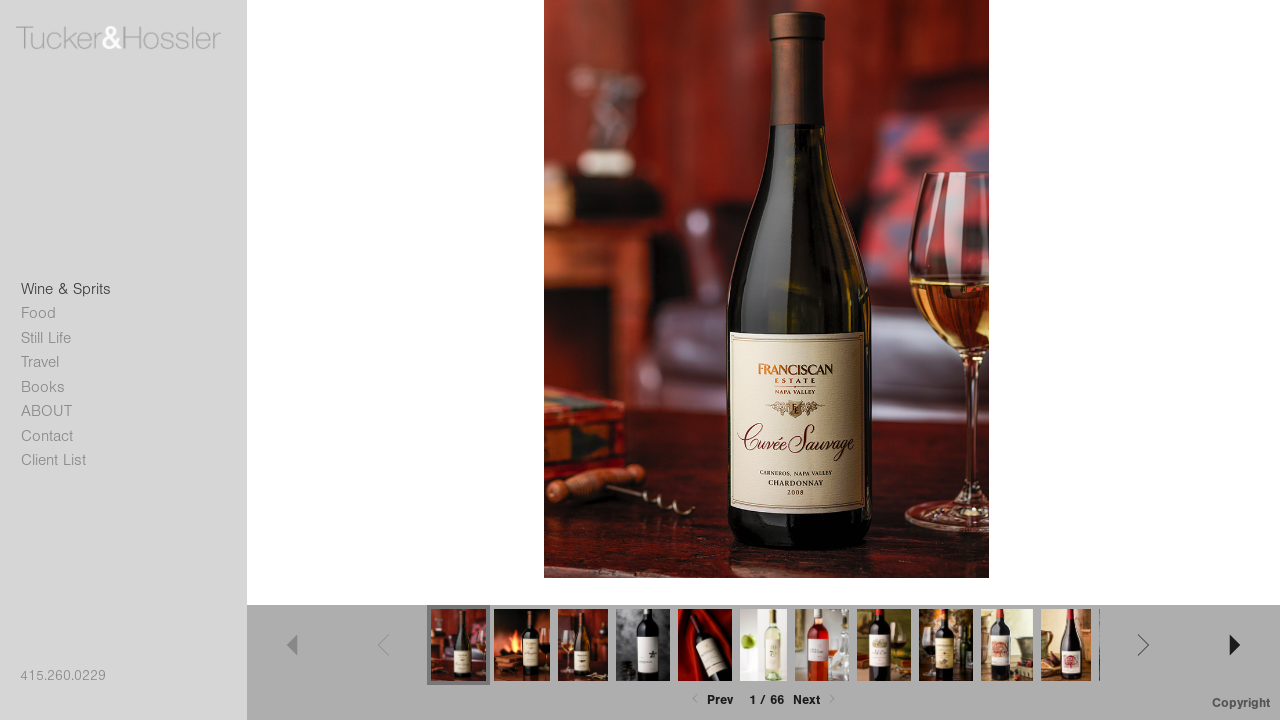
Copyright (1241, 702)
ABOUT (46, 411)
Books (43, 387)
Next (816, 699)
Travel (40, 362)
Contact (47, 436)
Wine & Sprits (66, 289)
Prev (710, 699)
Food (38, 313)
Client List (53, 460)
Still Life (46, 338)
